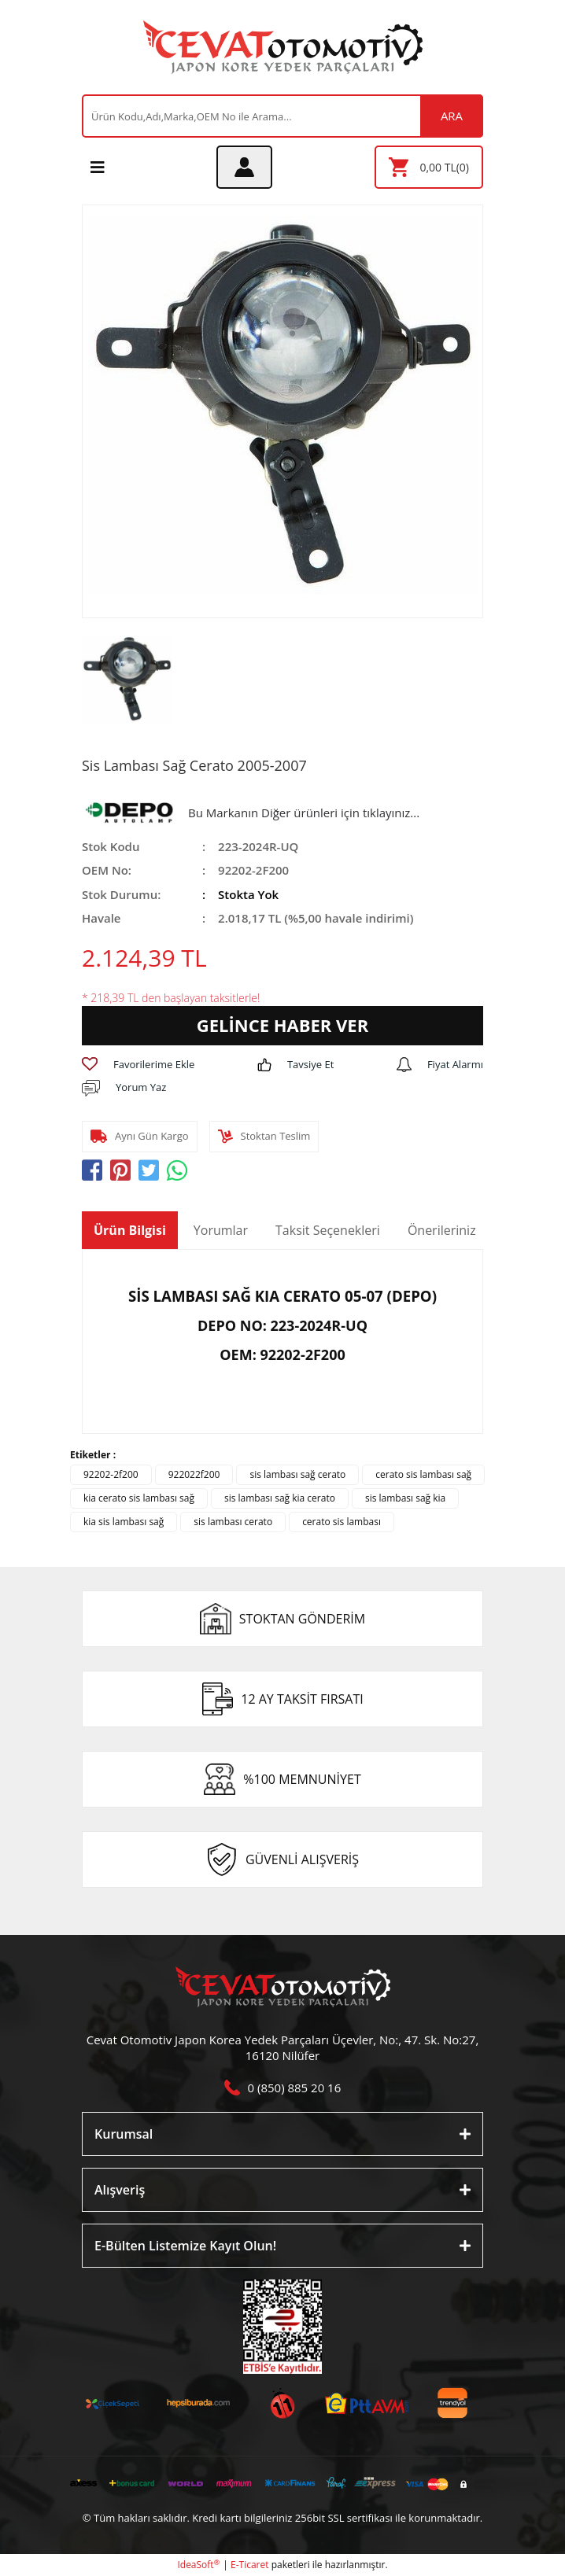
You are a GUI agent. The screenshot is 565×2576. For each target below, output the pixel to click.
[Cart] (429, 167)
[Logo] (283, 47)
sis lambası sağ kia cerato (279, 1498)
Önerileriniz (442, 1230)
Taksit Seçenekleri (327, 1230)
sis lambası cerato (233, 1521)
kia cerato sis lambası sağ (138, 1498)
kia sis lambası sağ (123, 1521)
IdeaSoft (198, 2564)
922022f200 (194, 1474)
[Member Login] (244, 167)
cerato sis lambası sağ (423, 1474)
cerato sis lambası (341, 1521)
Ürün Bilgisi (130, 1230)
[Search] (282, 116)
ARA (452, 115)
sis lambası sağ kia (405, 1498)
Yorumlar (221, 1230)
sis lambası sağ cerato (297, 1474)
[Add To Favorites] (138, 1065)
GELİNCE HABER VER (282, 1025)
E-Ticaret (250, 2564)
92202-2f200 (110, 1474)
